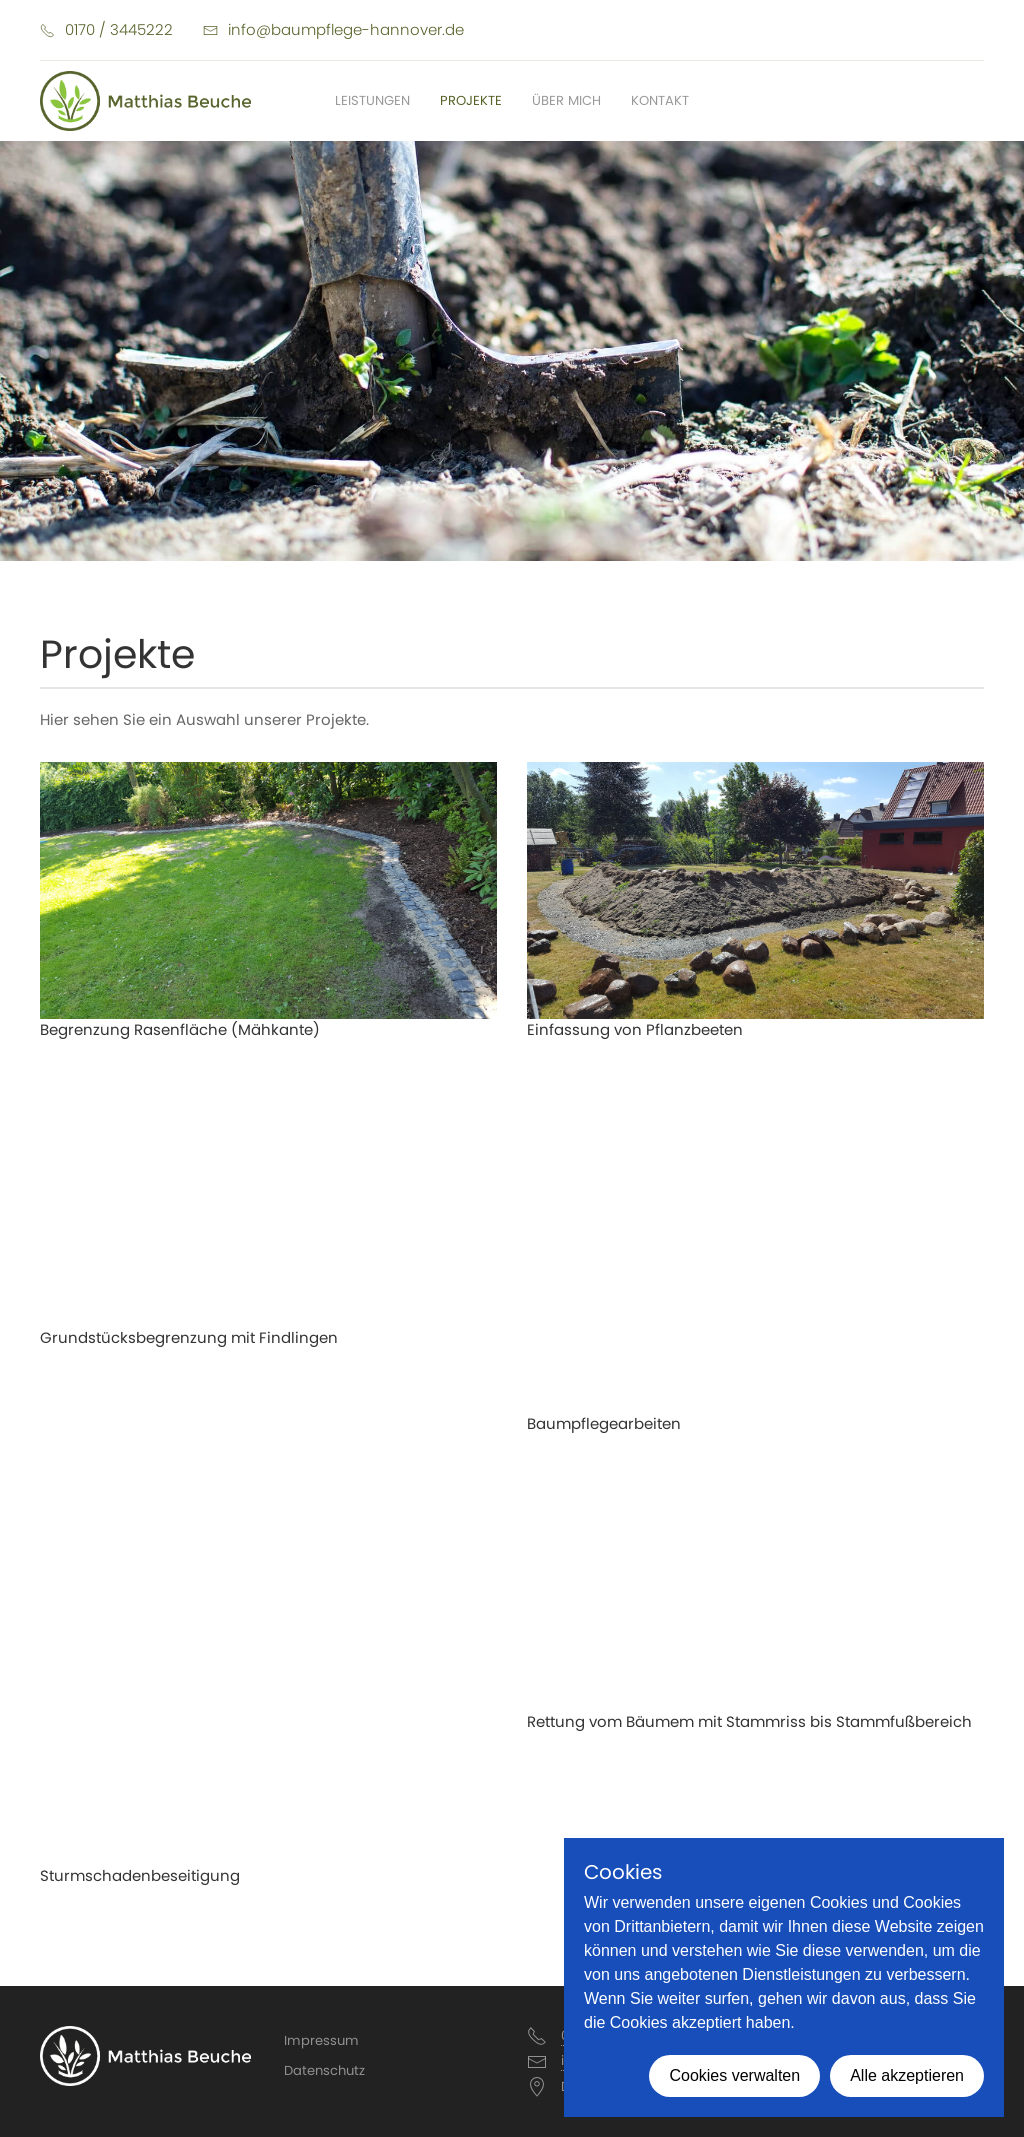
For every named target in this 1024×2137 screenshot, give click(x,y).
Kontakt (660, 100)
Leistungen (372, 100)
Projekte (471, 100)
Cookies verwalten (734, 2075)
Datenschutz (324, 2070)
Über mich (566, 100)
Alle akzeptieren (907, 2075)
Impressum (321, 2040)
